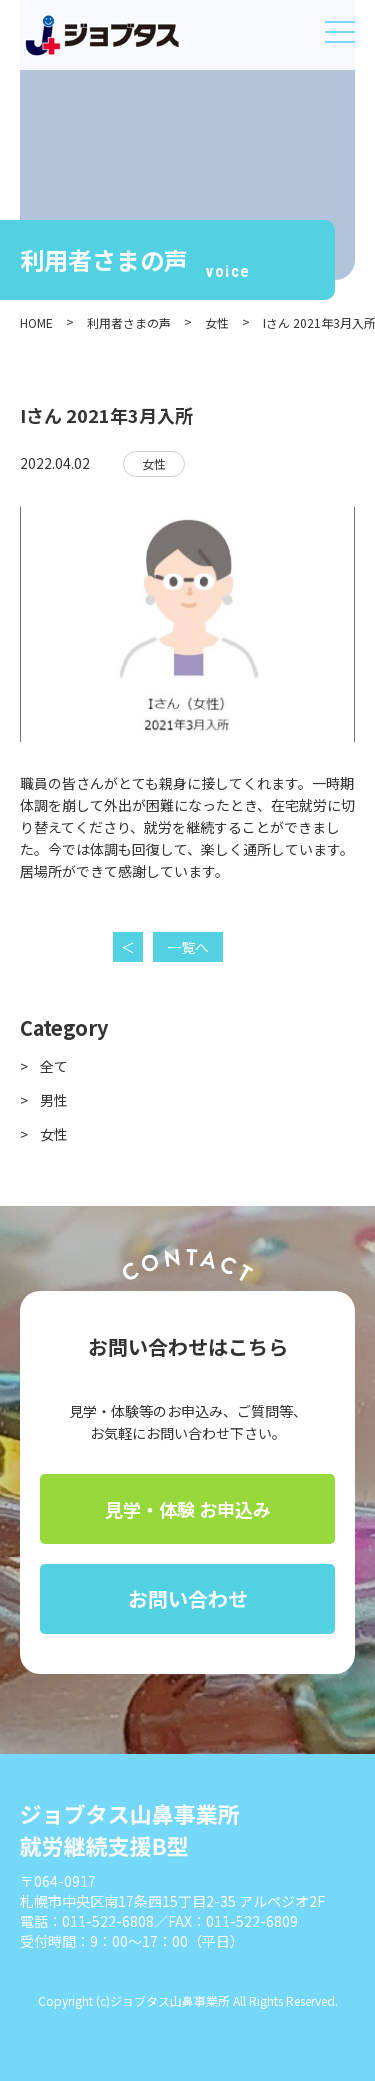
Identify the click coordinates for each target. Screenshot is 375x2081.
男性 (54, 1100)
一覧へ (188, 947)
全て (54, 1066)
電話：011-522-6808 (87, 1921)
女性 (154, 463)
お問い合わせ (188, 1598)
